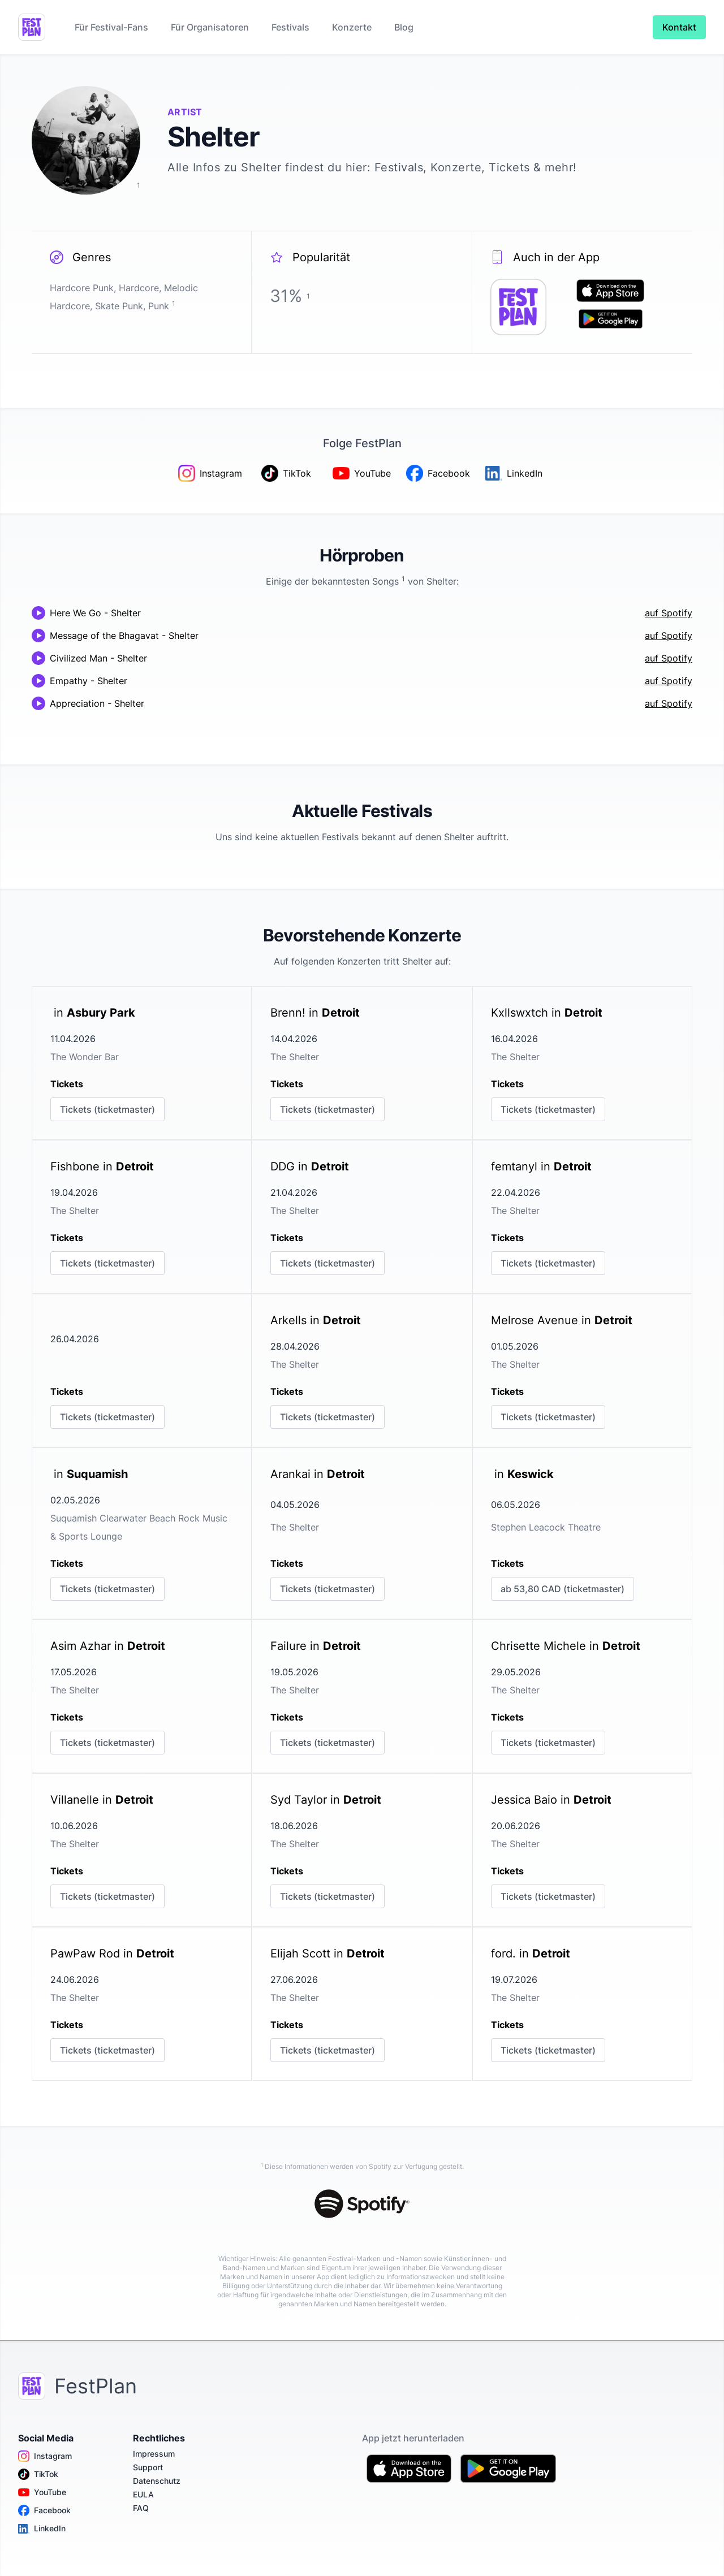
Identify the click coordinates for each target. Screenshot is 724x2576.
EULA (143, 2494)
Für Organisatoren (210, 27)
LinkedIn (42, 2528)
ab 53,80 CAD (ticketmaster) (562, 1588)
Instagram (45, 2456)
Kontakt (679, 27)
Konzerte (352, 27)
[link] (142, 1063)
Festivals (290, 27)
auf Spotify (668, 613)
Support (148, 2467)
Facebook (44, 2510)
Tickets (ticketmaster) (107, 1109)
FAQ (141, 2508)
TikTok (38, 2474)
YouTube (42, 2492)
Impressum (154, 2453)
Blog (403, 27)
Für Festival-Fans (111, 27)
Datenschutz (156, 2481)
